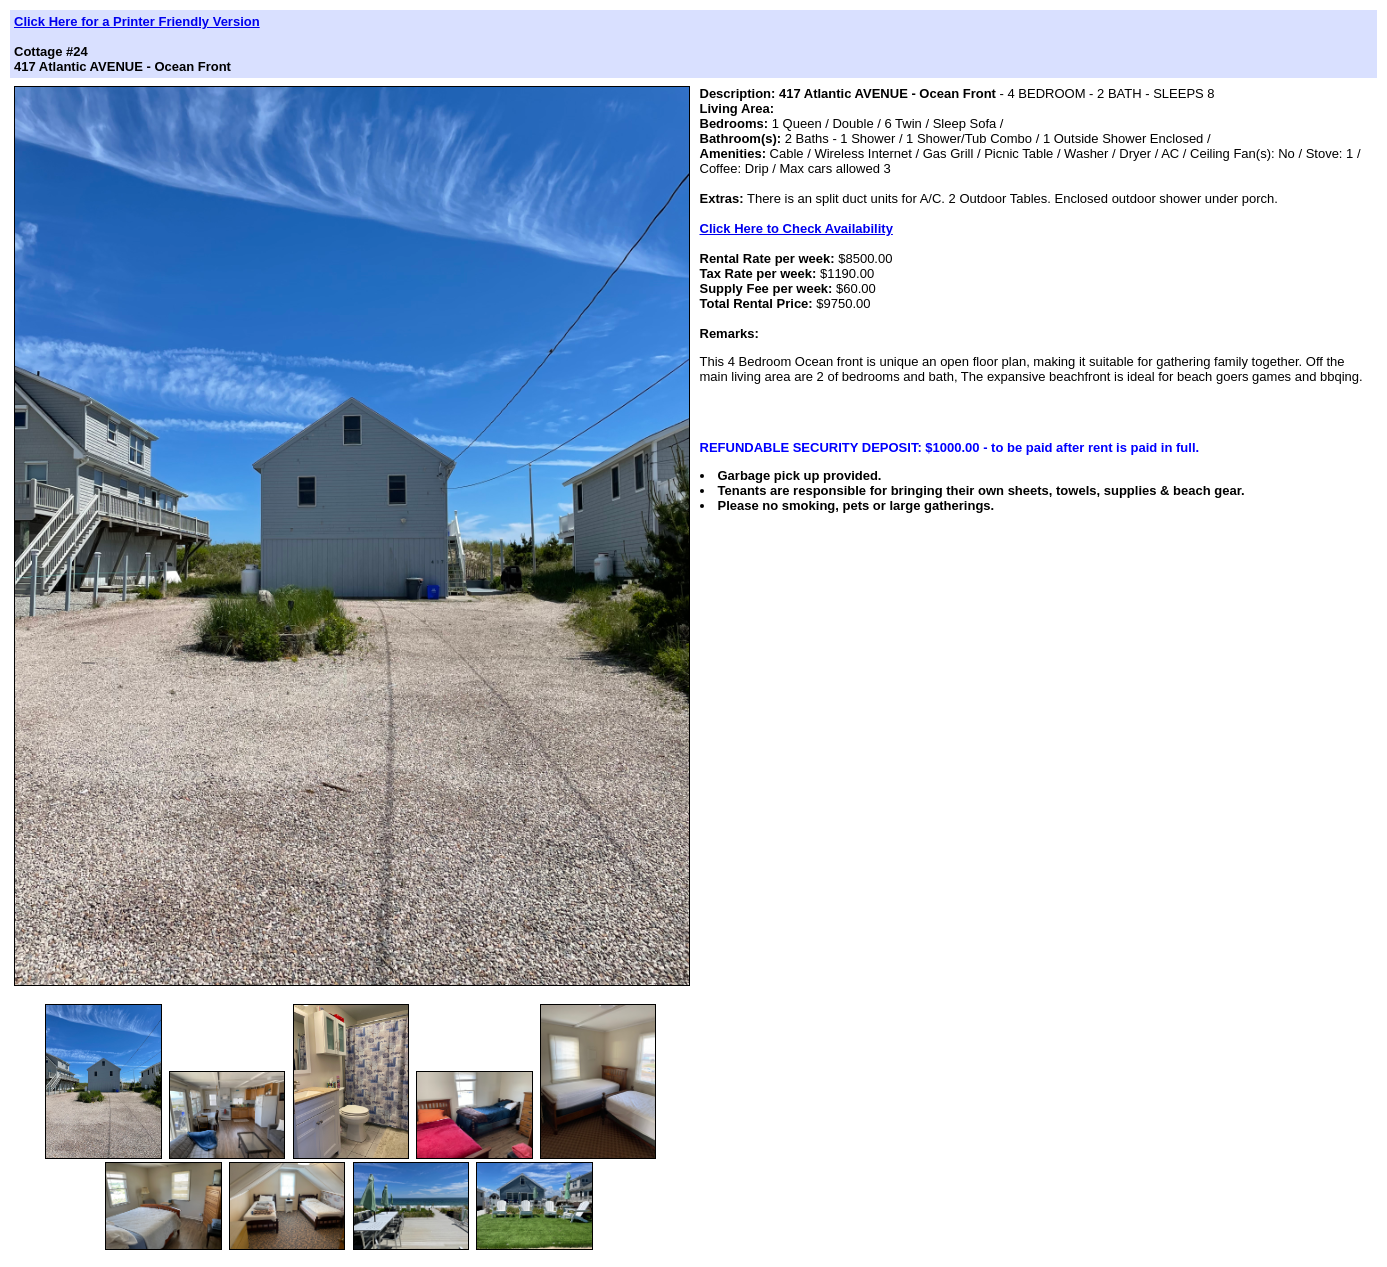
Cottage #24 (51, 51)
